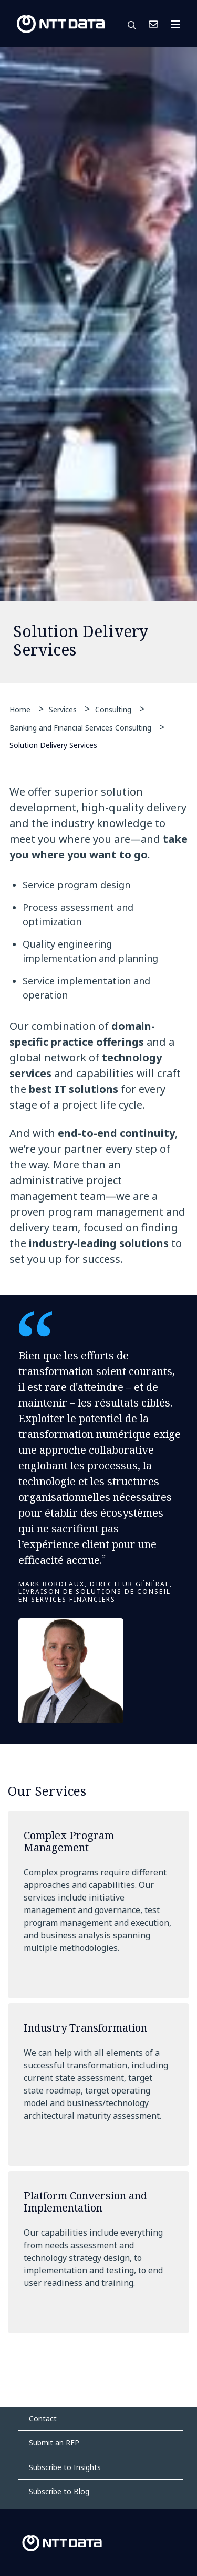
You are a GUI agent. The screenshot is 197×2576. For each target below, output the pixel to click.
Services (63, 709)
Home (19, 709)
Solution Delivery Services (53, 744)
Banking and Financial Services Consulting (80, 728)
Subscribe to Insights (65, 2467)
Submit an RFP (54, 2443)
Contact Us (153, 24)
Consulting (113, 709)
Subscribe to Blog (59, 2491)
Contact (43, 2418)
